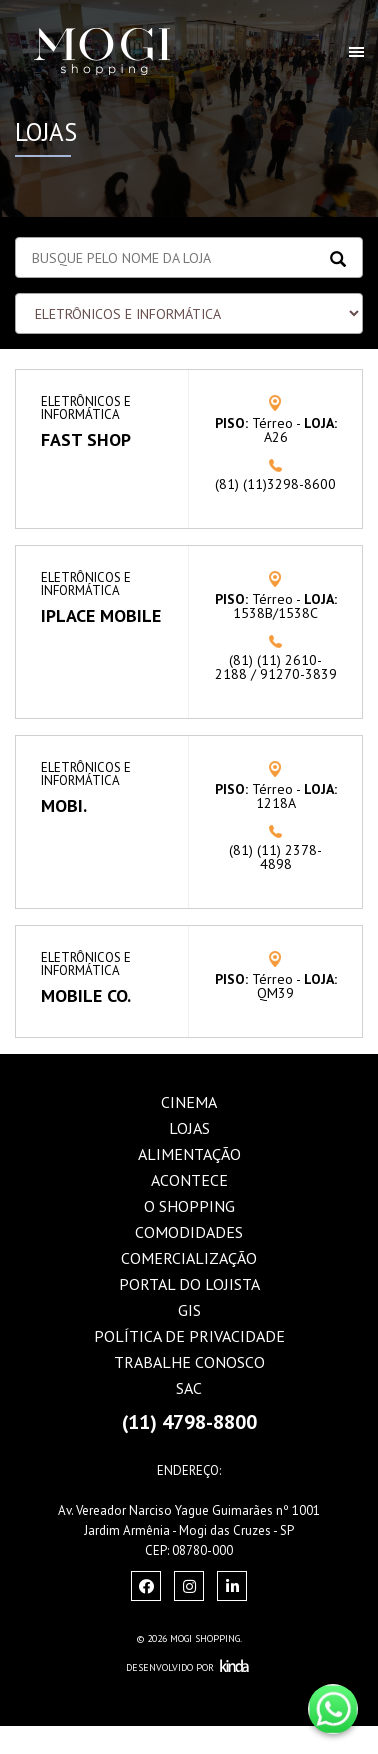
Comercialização (189, 1258)
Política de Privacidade (189, 1336)
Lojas (189, 1128)
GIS (189, 1310)
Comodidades (189, 1232)
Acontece (189, 1180)
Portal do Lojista (189, 1284)
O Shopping (189, 1206)
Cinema (189, 1102)
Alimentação (189, 1154)
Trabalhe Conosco (189, 1362)
